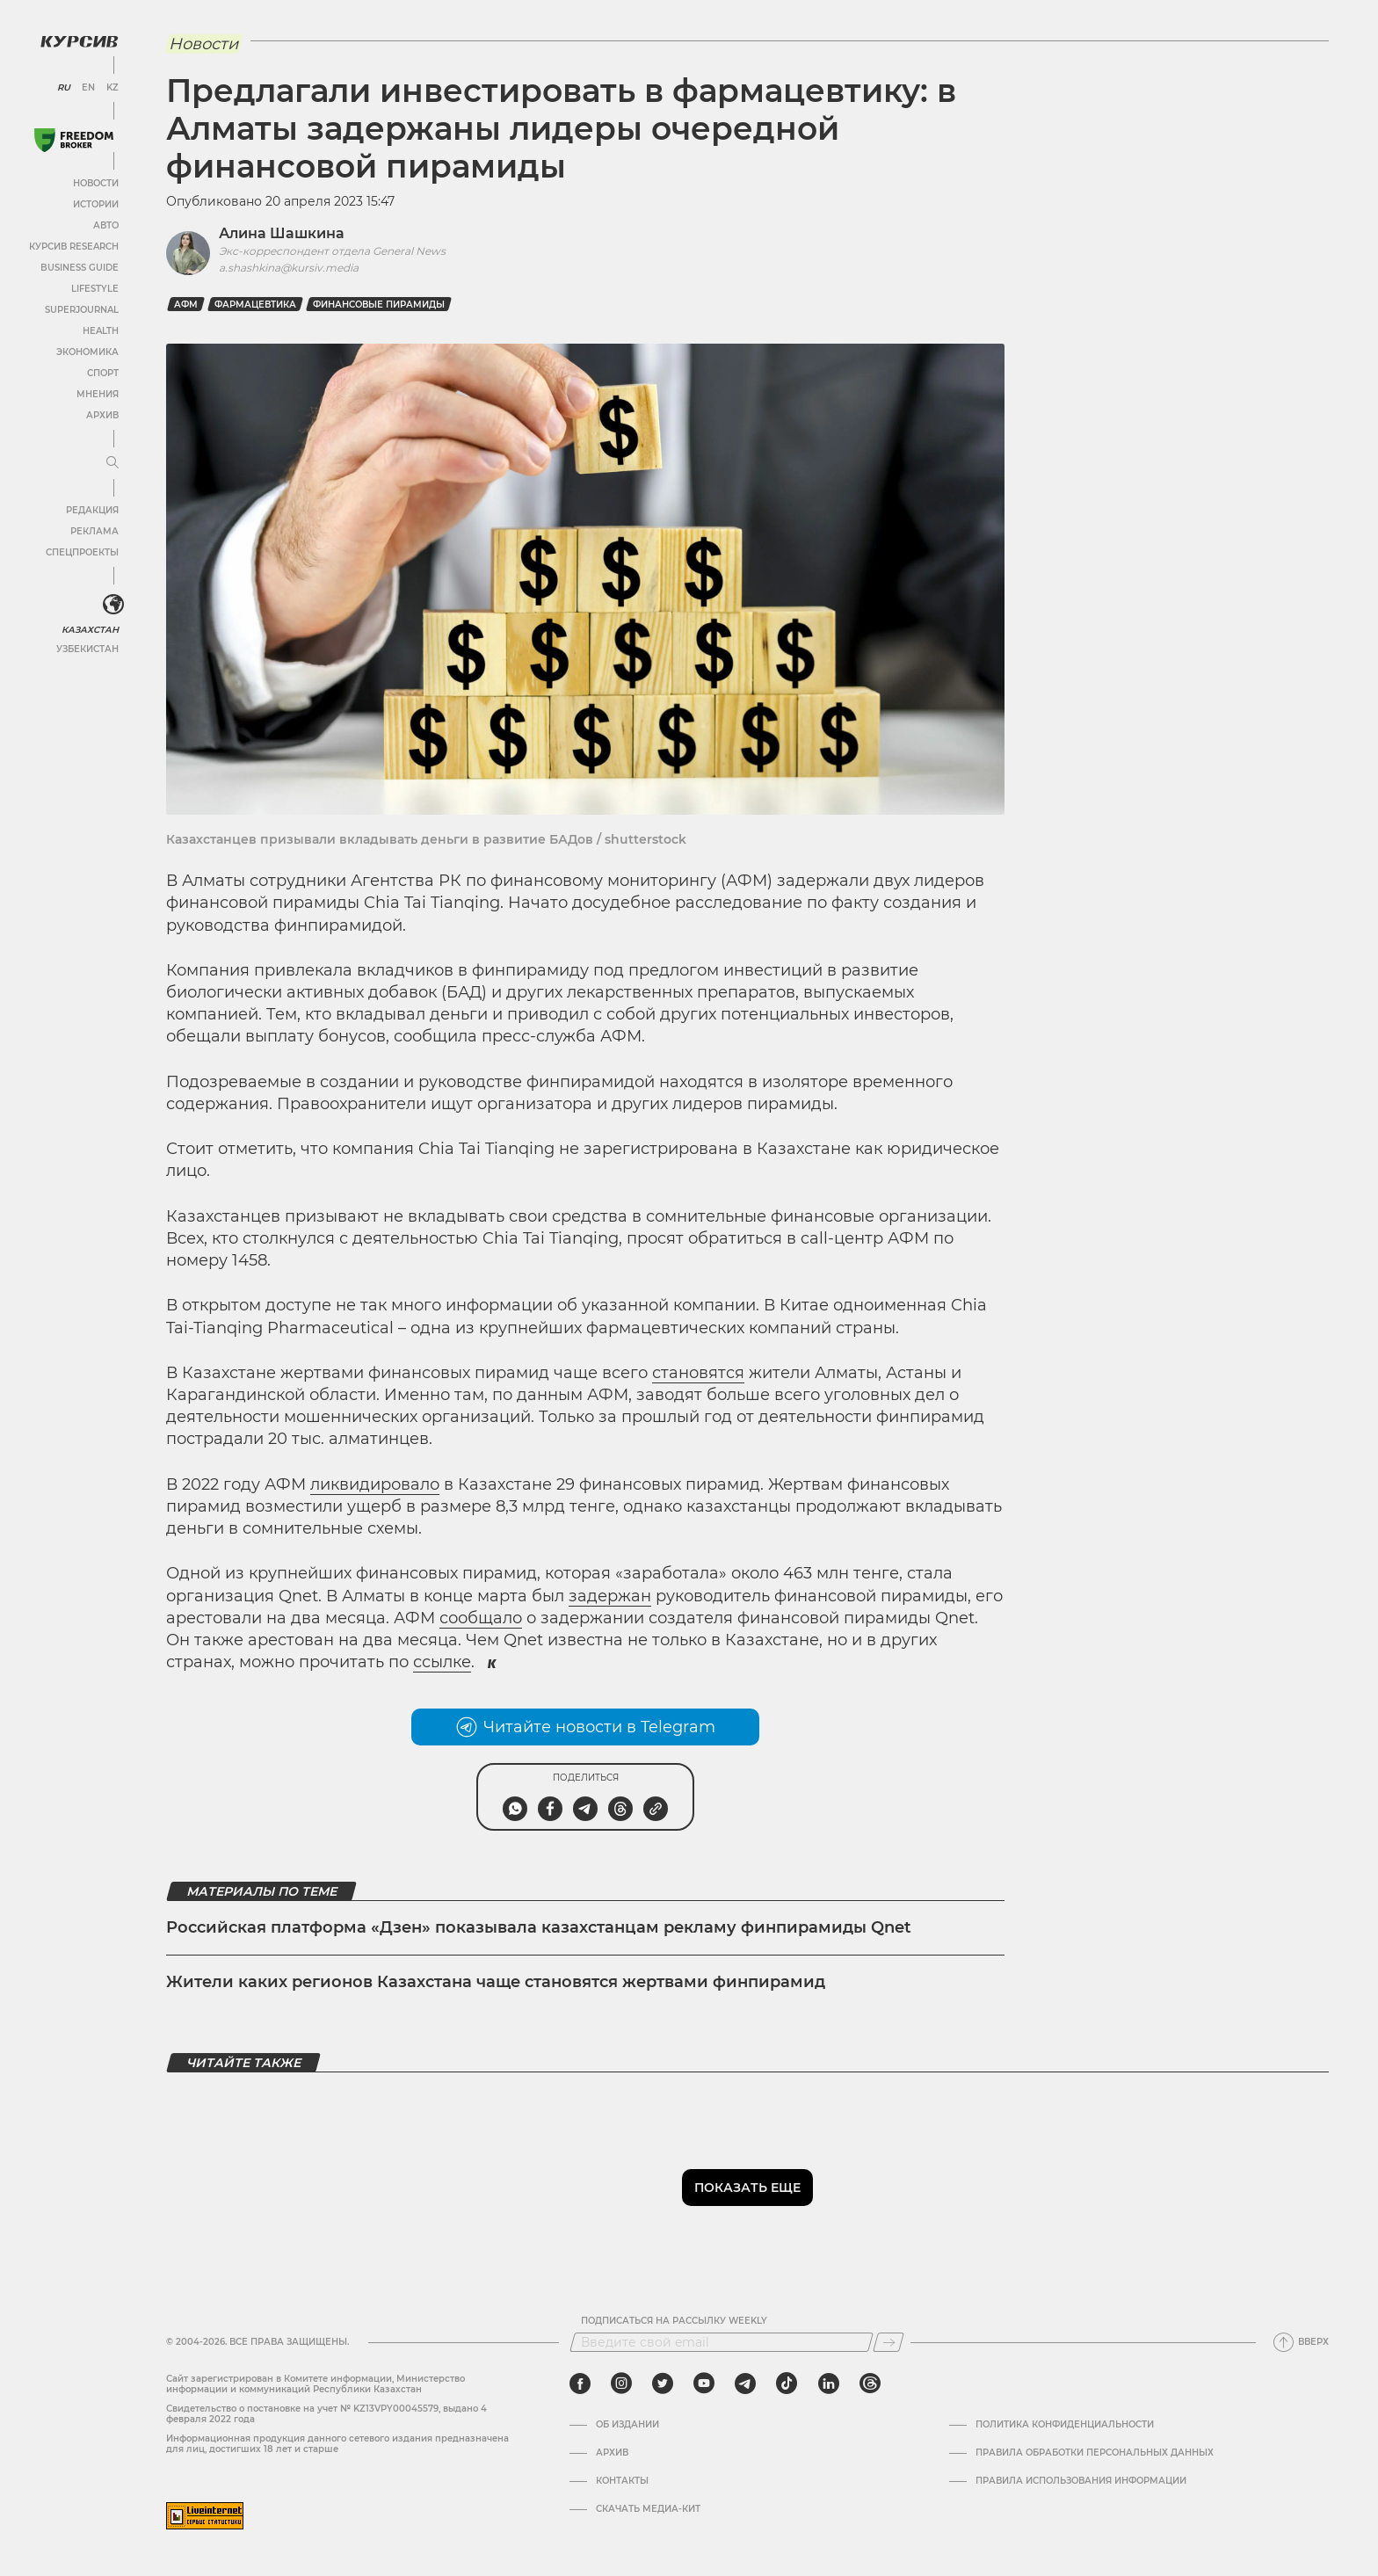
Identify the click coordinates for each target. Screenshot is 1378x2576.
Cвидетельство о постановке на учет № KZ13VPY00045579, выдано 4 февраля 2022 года (326, 2414)
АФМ (186, 304)
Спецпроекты (82, 552)
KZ (112, 88)
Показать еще (747, 2187)
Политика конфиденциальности (1064, 2425)
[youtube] (703, 2383)
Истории (96, 204)
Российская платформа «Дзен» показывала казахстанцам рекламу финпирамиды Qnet (538, 1927)
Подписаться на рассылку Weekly (674, 2321)
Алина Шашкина (281, 233)
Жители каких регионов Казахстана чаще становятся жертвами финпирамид (495, 1982)
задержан (610, 1596)
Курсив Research (74, 246)
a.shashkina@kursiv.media (289, 267)
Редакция (92, 510)
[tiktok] (786, 2383)
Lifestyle (95, 288)
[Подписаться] (888, 2342)
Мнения (97, 394)
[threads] (870, 2383)
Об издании (627, 2425)
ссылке (442, 1662)
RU (63, 88)
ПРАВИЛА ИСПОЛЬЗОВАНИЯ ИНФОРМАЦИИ (1080, 2481)
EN (88, 88)
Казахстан (90, 629)
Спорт (103, 373)
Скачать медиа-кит (648, 2509)
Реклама (94, 531)
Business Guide (79, 267)
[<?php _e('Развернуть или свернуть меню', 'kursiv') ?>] (113, 604)
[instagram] (621, 2383)
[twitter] (662, 2383)
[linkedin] (828, 2383)
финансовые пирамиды (379, 304)
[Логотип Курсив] (79, 41)
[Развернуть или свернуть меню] (112, 463)
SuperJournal (82, 310)
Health (101, 331)
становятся (698, 1372)
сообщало (480, 1618)
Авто (106, 225)
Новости (96, 183)
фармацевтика (255, 304)
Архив (102, 415)
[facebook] (580, 2383)
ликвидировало (374, 1484)
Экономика (87, 352)
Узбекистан (87, 649)
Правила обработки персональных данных (1094, 2453)
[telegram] (745, 2383)
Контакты (622, 2481)
